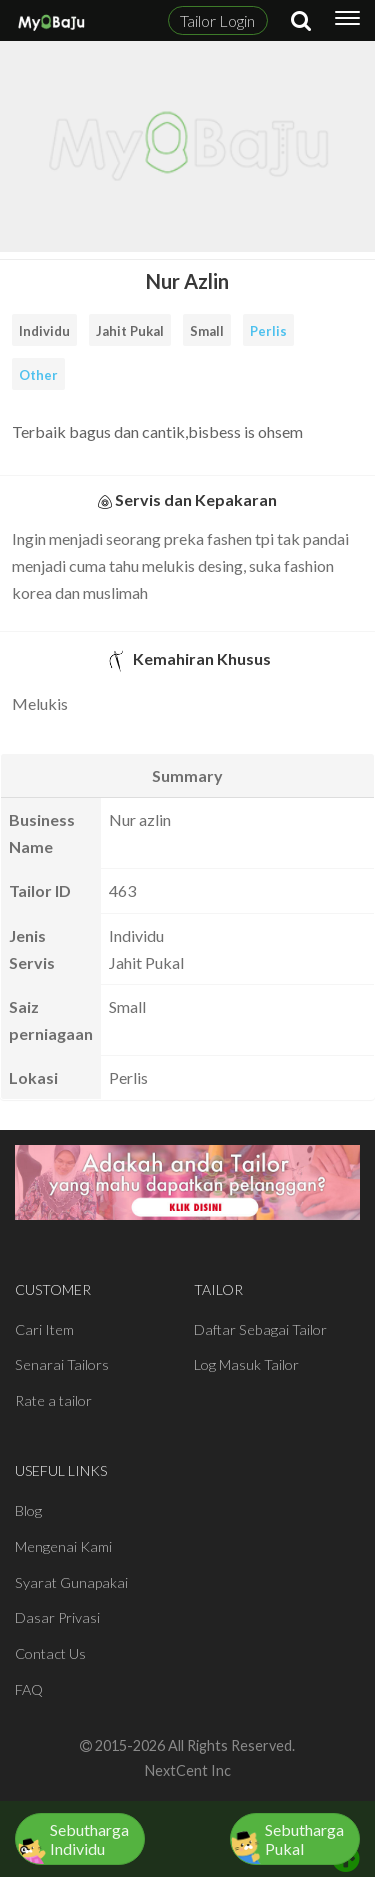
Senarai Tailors (62, 1364)
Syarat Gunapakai (71, 1582)
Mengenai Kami (63, 1546)
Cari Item (44, 1329)
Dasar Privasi (57, 1617)
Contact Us (50, 1653)
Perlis (268, 331)
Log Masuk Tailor (246, 1364)
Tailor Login (217, 20)
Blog (28, 1510)
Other (38, 375)
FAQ (29, 1689)
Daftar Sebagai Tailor (260, 1329)
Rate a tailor (53, 1400)
